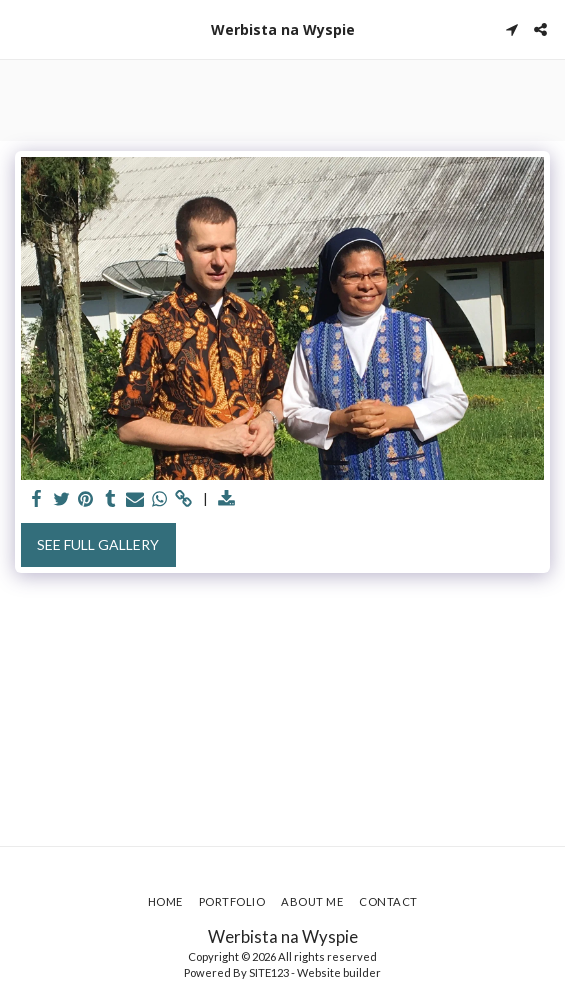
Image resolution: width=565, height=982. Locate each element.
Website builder (339, 972)
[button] (22, 29)
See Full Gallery (98, 544)
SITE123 (269, 972)
